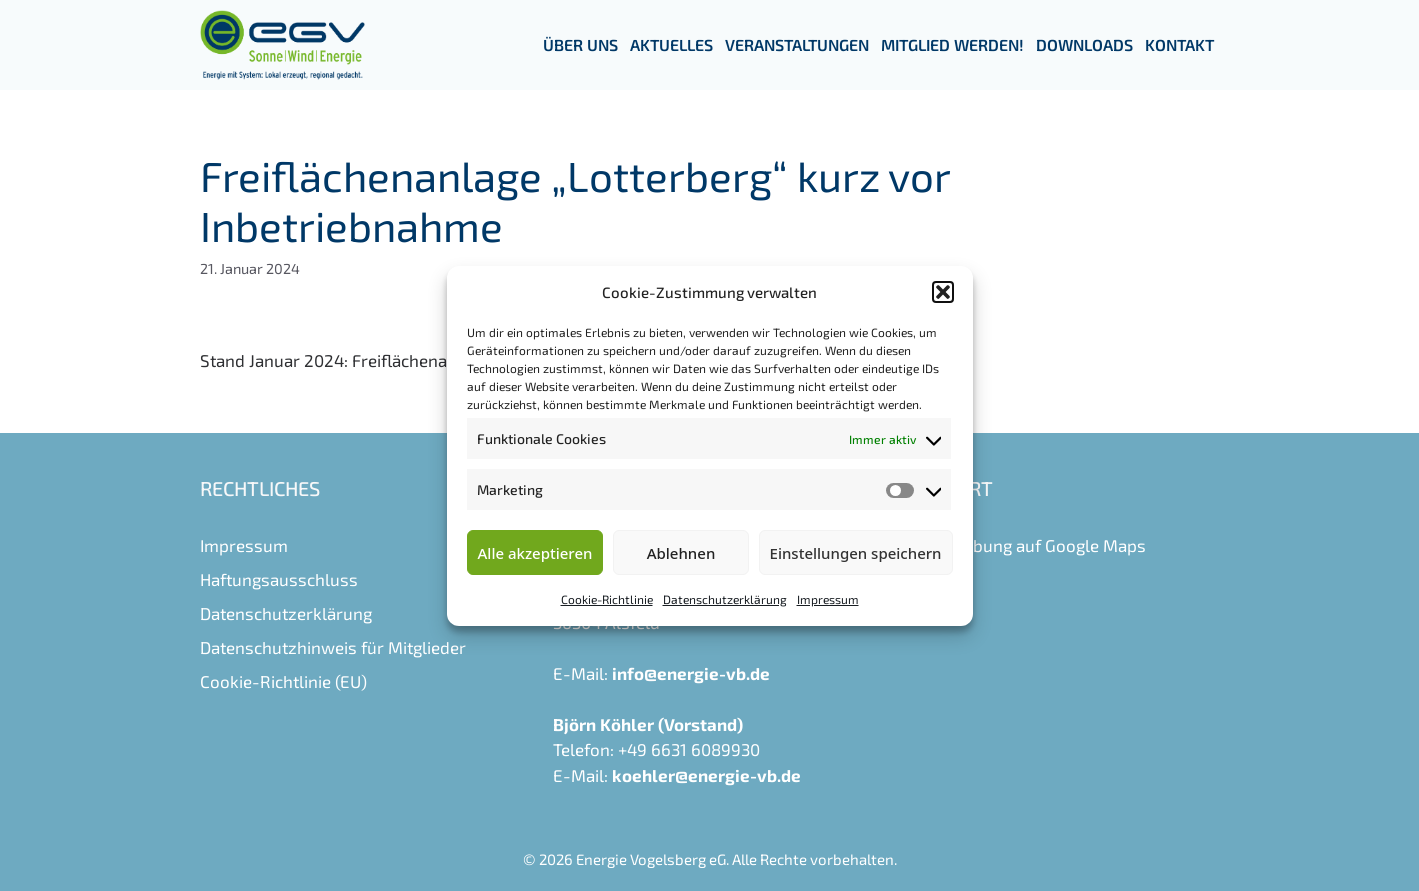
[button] (943, 292)
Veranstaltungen (797, 44)
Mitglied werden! (952, 44)
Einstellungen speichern (856, 553)
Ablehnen (681, 553)
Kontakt (1179, 44)
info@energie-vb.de (691, 673)
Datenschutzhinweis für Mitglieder (333, 647)
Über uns (580, 44)
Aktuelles (671, 44)
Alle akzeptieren (535, 553)
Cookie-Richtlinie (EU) (283, 681)
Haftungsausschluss (279, 579)
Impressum (828, 599)
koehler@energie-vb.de (706, 775)
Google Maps (1095, 545)
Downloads (1084, 44)
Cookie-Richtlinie (607, 599)
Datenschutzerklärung (725, 599)
